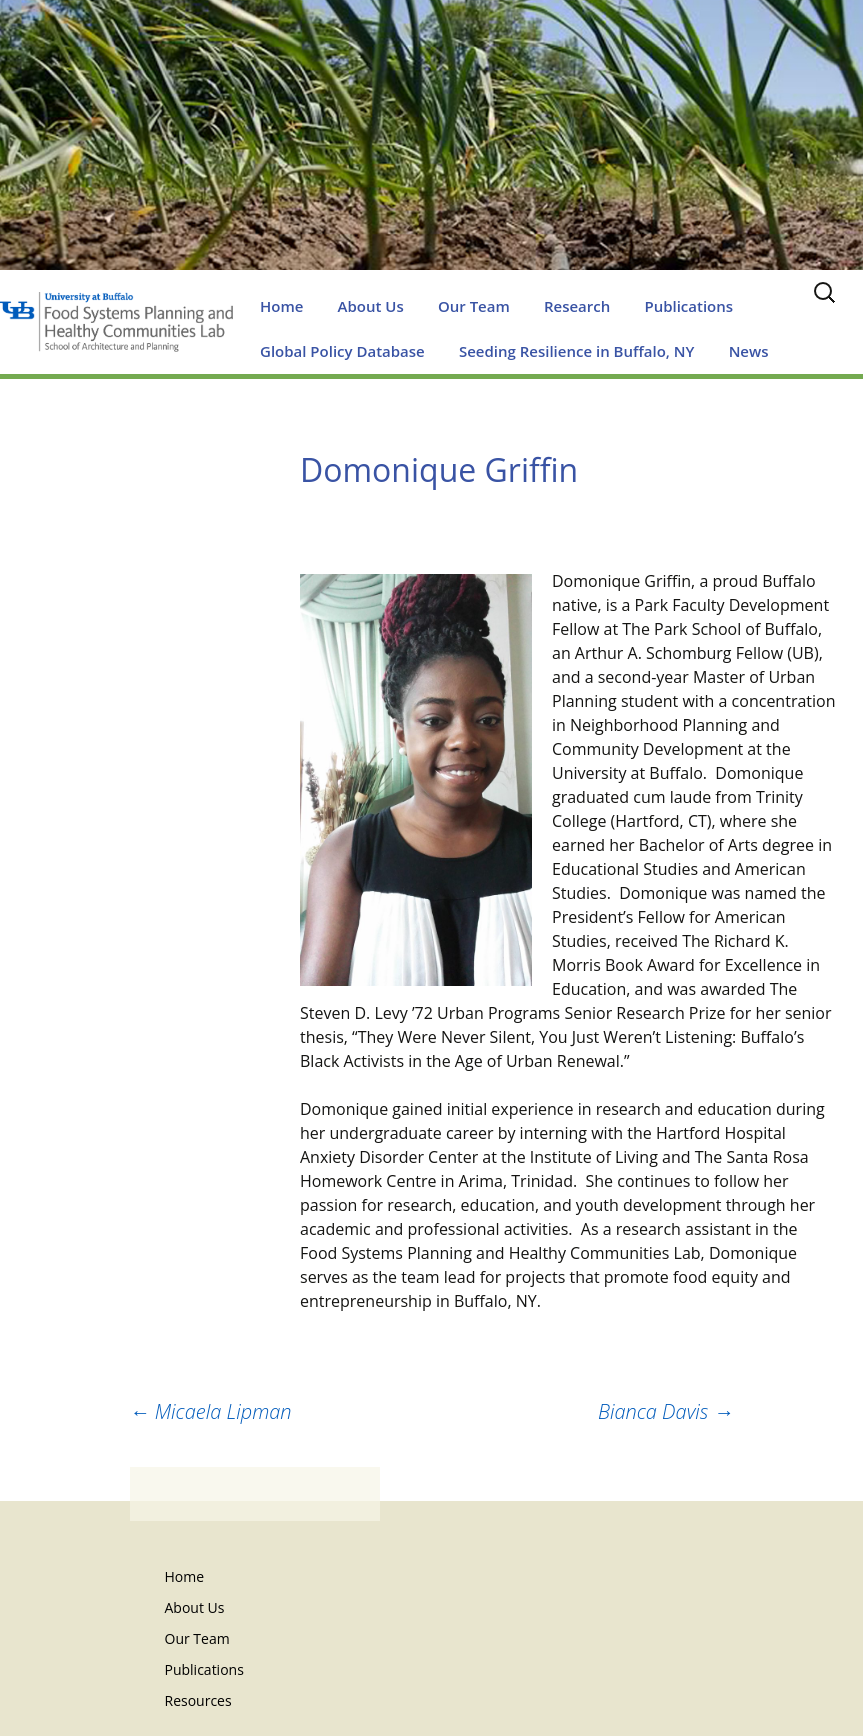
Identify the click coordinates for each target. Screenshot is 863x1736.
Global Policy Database (342, 351)
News (749, 351)
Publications (688, 306)
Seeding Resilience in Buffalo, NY (577, 351)
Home (281, 306)
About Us (371, 306)
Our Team (474, 306)
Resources (198, 1700)
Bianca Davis (666, 1411)
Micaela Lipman (211, 1411)
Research (577, 306)
